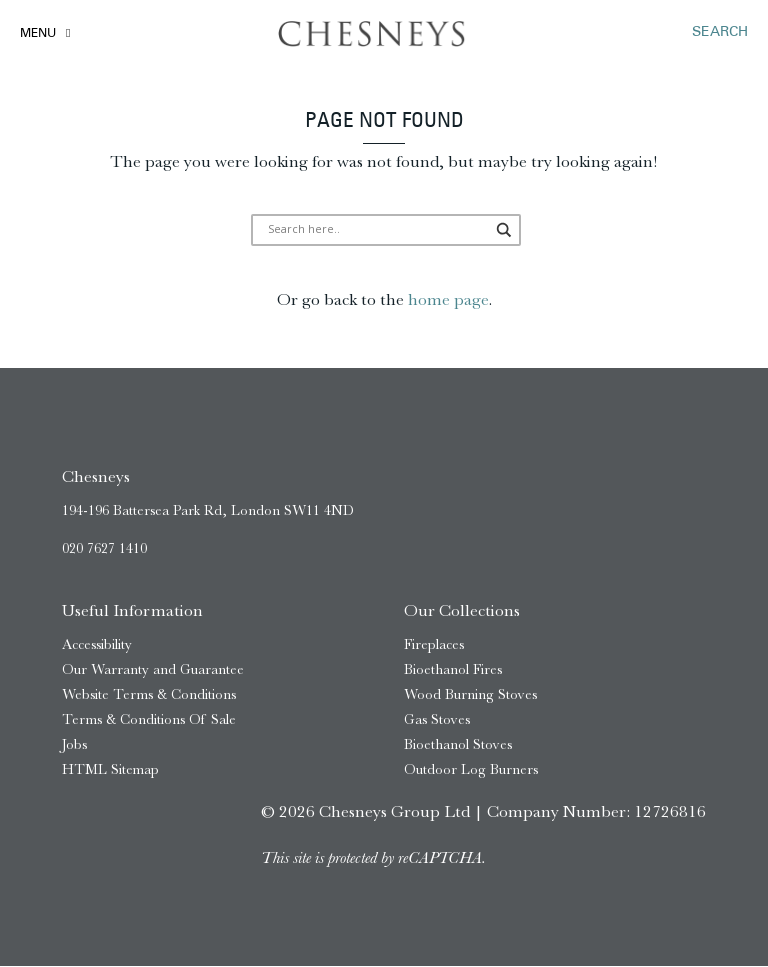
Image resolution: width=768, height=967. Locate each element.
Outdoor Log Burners (471, 769)
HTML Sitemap (110, 769)
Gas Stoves (437, 719)
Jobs (74, 744)
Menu (38, 34)
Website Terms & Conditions (149, 695)
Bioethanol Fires (453, 670)
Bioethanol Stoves (458, 744)
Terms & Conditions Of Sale (149, 719)
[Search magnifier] (477, 231)
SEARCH (720, 32)
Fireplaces (434, 645)
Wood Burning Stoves (470, 695)
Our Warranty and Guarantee (153, 670)
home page (448, 300)
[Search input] (377, 231)
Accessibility (97, 645)
